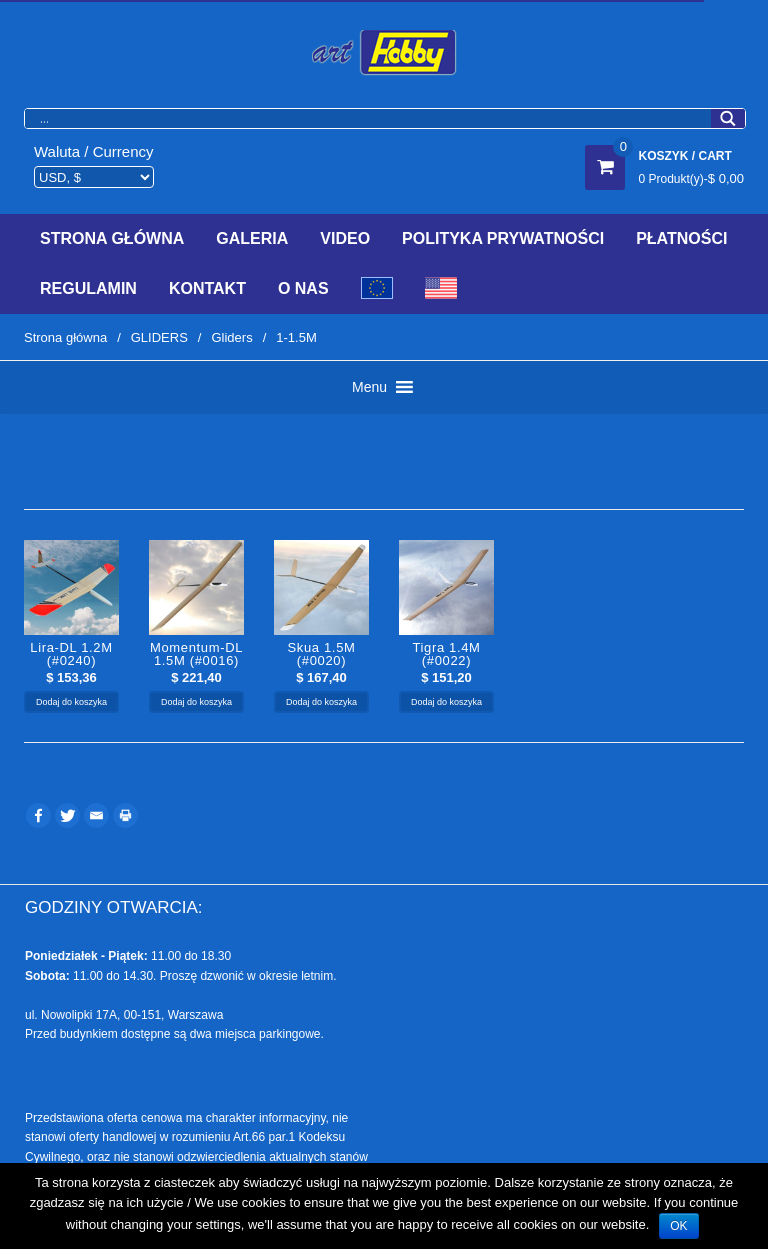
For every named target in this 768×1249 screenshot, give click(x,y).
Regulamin (88, 288)
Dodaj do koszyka (71, 702)
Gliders (231, 337)
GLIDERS (159, 337)
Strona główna (65, 337)
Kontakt (207, 288)
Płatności (681, 238)
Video (345, 238)
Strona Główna (112, 238)
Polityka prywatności (503, 238)
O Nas (303, 288)
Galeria (252, 238)
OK (678, 1226)
